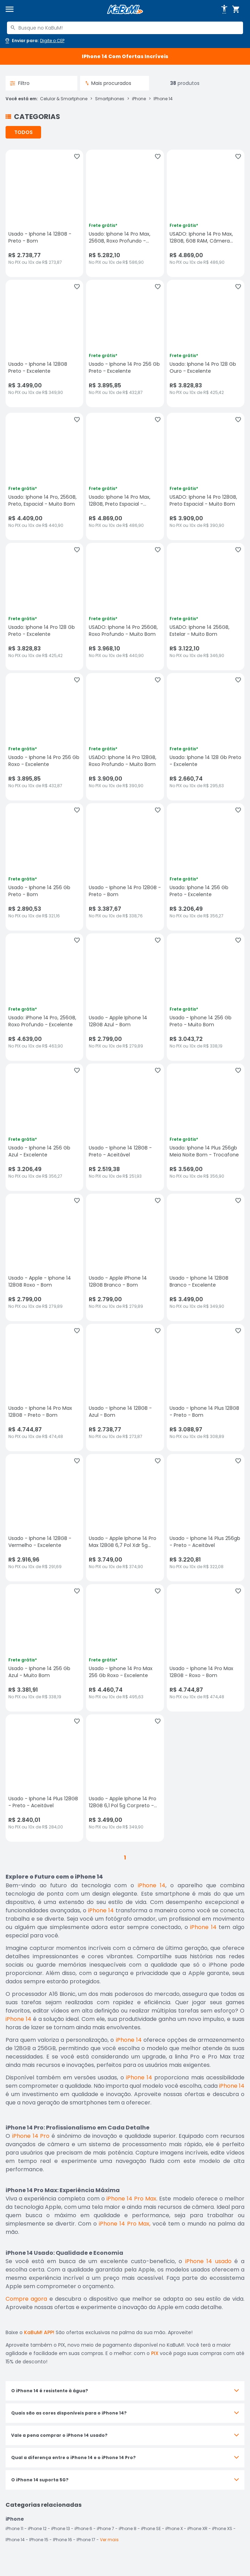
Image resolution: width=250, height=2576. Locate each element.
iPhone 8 (127, 2528)
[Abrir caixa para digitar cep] (34, 41)
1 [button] (125, 1858)
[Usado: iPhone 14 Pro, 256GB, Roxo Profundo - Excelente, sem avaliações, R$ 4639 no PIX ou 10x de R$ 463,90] (44, 997)
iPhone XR (197, 2528)
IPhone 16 (62, 2540)
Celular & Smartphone (63, 99)
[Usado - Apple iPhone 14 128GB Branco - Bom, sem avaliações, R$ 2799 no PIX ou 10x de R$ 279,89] (125, 1257)
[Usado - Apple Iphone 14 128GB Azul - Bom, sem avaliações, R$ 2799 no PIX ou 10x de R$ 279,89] (125, 997)
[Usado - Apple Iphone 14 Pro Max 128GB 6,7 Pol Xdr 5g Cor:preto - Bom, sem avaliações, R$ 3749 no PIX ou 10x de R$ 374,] (125, 1517)
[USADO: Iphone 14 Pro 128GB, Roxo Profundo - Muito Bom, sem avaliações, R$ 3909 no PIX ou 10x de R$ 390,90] (125, 736)
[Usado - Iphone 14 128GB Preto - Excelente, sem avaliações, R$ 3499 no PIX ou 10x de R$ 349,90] (44, 343)
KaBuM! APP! (39, 2332)
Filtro (20, 83)
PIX (154, 2353)
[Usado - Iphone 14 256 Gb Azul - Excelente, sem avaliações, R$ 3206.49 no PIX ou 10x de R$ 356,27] (44, 1127)
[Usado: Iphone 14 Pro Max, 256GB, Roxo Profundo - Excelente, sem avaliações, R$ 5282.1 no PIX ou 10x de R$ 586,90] (125, 213)
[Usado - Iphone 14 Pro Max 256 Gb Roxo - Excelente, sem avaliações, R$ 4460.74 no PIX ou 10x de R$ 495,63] (125, 1648)
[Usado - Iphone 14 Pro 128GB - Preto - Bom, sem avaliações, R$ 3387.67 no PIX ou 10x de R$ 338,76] (125, 867)
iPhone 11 (14, 2528)
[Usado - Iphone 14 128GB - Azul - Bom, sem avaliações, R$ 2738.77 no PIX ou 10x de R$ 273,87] (125, 1387)
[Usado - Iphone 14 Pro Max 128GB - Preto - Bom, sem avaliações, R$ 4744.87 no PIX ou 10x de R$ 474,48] (44, 1387)
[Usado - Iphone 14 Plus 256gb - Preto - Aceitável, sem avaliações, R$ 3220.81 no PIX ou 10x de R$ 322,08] (205, 1517)
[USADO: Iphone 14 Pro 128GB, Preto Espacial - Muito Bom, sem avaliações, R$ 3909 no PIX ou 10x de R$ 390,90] (205, 476)
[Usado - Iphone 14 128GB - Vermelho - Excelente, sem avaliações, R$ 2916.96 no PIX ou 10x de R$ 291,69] (44, 1517)
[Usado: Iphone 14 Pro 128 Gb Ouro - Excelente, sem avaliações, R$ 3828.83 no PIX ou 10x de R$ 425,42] (205, 343)
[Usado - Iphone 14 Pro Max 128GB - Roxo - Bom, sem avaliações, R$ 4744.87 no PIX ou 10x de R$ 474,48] (205, 1648)
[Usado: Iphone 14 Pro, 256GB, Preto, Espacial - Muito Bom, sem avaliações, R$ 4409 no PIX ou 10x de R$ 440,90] (44, 476)
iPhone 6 (83, 2528)
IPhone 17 (86, 2540)
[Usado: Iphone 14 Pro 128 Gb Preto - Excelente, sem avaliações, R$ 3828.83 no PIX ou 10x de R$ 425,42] (44, 606)
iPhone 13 (60, 2528)
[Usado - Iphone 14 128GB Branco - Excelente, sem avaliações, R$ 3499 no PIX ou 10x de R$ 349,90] (205, 1257)
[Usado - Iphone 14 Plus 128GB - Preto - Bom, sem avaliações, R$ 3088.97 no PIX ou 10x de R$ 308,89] (205, 1387)
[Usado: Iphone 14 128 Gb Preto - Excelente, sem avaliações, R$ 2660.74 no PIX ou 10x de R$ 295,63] (205, 736)
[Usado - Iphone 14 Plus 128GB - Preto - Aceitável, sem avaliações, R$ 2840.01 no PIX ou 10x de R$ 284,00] (44, 1778)
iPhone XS (222, 2528)
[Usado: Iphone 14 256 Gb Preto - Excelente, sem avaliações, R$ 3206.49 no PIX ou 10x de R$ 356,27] (205, 867)
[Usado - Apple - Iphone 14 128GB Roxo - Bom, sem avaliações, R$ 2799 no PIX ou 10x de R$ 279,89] (44, 1257)
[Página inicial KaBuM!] (125, 10)
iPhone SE (151, 2528)
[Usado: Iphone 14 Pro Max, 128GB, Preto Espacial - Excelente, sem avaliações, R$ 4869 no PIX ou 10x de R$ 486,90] (125, 476)
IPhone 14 (163, 99)
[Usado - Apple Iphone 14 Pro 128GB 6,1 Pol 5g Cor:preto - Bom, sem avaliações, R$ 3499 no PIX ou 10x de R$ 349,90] (125, 1778)
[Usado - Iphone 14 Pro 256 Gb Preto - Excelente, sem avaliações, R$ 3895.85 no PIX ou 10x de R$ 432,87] (125, 343)
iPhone (139, 99)
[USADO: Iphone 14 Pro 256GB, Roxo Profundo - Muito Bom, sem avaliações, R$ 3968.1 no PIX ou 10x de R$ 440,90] (125, 606)
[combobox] (125, 28)
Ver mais (109, 2540)
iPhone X (174, 2528)
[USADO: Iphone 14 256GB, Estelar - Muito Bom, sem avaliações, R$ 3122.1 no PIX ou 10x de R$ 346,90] (205, 606)
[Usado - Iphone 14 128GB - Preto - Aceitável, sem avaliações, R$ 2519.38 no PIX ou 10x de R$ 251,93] (125, 1127)
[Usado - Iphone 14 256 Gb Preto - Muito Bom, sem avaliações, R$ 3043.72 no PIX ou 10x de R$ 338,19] (205, 997)
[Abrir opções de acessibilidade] (224, 9)
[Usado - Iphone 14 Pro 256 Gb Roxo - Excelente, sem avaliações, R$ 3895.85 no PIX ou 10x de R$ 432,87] (44, 736)
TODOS (23, 132)
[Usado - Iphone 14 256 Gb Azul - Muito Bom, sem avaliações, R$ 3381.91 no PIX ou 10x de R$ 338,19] (44, 1648)
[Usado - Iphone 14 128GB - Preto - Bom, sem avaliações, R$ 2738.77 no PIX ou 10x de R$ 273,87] (44, 213)
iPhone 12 (37, 2528)
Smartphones (109, 99)
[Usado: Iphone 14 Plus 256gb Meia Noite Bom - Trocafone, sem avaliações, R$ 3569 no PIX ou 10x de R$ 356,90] (205, 1127)
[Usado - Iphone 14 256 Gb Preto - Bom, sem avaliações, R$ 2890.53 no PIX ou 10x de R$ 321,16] (44, 867)
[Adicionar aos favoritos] (77, 156)
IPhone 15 (38, 2540)
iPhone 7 (105, 2528)
